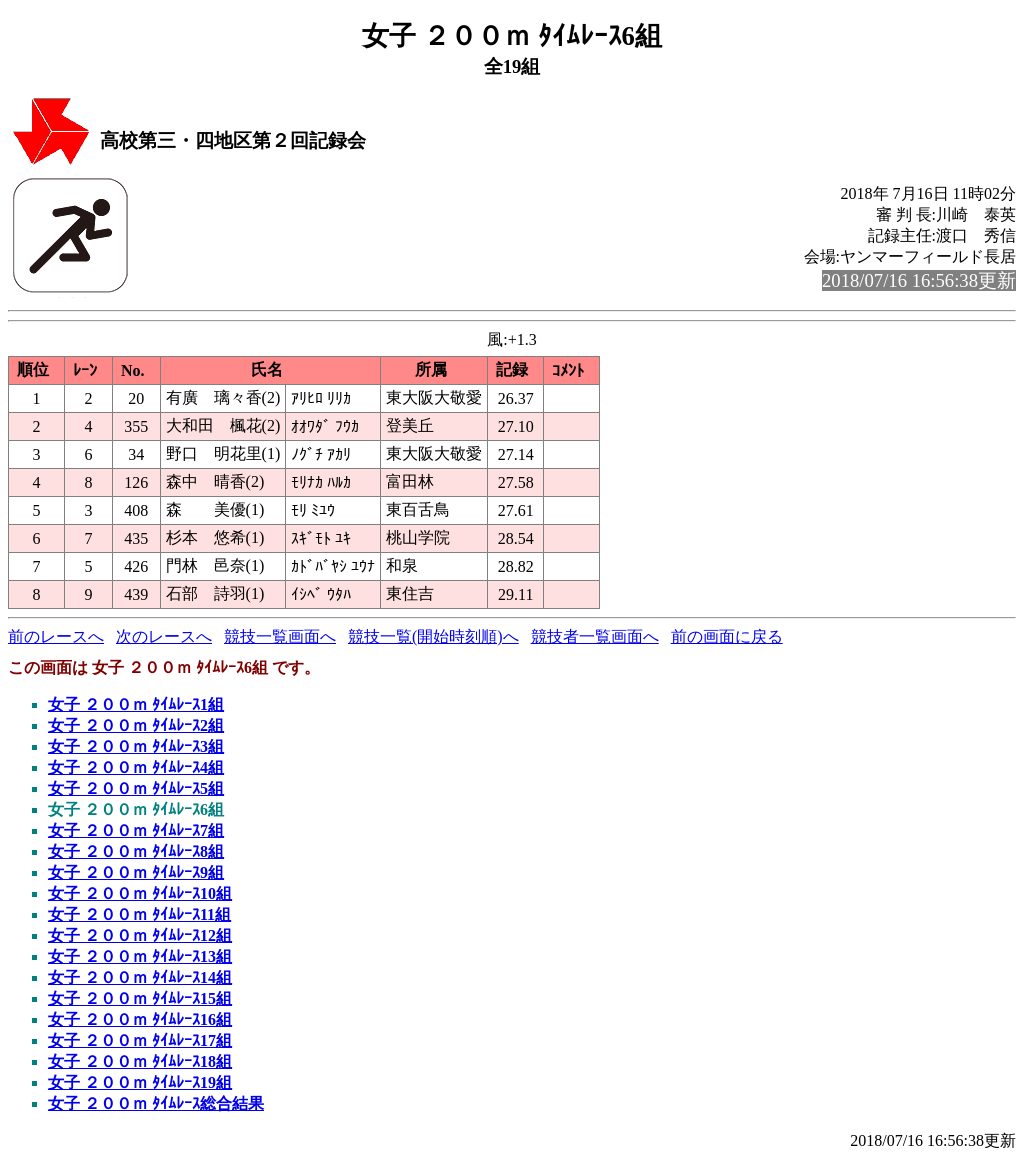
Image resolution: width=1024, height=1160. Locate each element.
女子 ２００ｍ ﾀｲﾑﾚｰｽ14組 (140, 977)
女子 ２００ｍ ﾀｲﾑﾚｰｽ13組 (140, 956)
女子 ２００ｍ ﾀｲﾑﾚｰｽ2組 (136, 725)
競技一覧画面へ (280, 636)
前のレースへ (56, 636)
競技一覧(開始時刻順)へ (433, 636)
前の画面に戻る (727, 636)
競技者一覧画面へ (595, 636)
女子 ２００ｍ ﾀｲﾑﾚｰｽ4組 (136, 767)
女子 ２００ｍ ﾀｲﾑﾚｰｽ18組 (140, 1061)
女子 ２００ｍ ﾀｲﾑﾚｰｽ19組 (140, 1082)
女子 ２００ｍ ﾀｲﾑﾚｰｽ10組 (140, 893)
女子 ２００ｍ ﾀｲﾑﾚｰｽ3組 (136, 746)
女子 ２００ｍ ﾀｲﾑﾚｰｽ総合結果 (156, 1103)
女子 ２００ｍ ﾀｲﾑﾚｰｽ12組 (140, 935)
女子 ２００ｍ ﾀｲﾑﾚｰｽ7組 (136, 830)
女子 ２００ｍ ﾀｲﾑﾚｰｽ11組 (139, 914)
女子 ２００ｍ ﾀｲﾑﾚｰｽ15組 (140, 998)
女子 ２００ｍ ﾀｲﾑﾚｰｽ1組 (136, 704)
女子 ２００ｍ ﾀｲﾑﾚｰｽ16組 (140, 1019)
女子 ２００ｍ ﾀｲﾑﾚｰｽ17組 (140, 1040)
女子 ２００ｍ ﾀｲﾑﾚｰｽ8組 (136, 851)
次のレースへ (164, 636)
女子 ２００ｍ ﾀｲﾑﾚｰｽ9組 (136, 872)
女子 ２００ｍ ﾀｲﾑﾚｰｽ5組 (136, 788)
